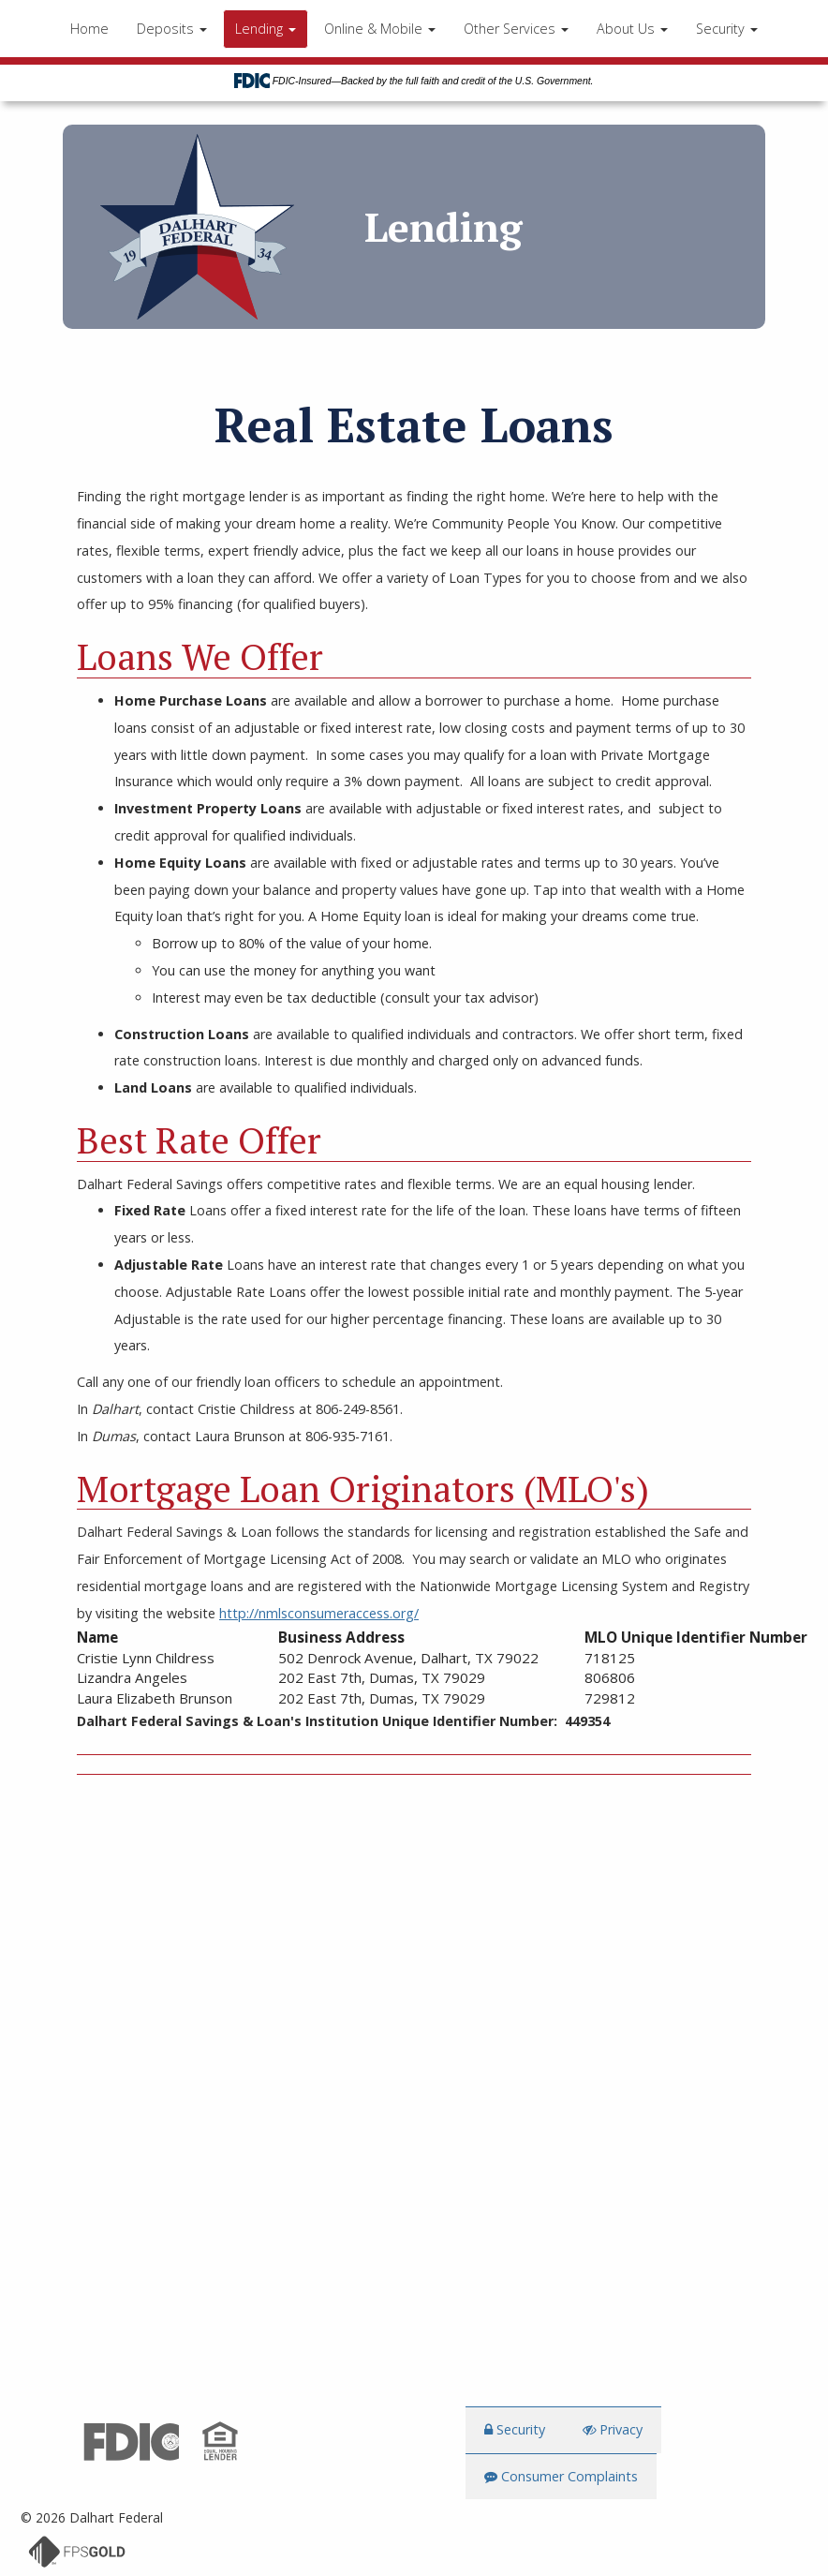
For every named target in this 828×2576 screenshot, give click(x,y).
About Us (632, 28)
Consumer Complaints (561, 2477)
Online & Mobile (380, 28)
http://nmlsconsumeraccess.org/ (319, 1613)
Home (89, 28)
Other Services (516, 28)
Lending (265, 28)
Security (727, 28)
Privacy (613, 2430)
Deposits (172, 28)
